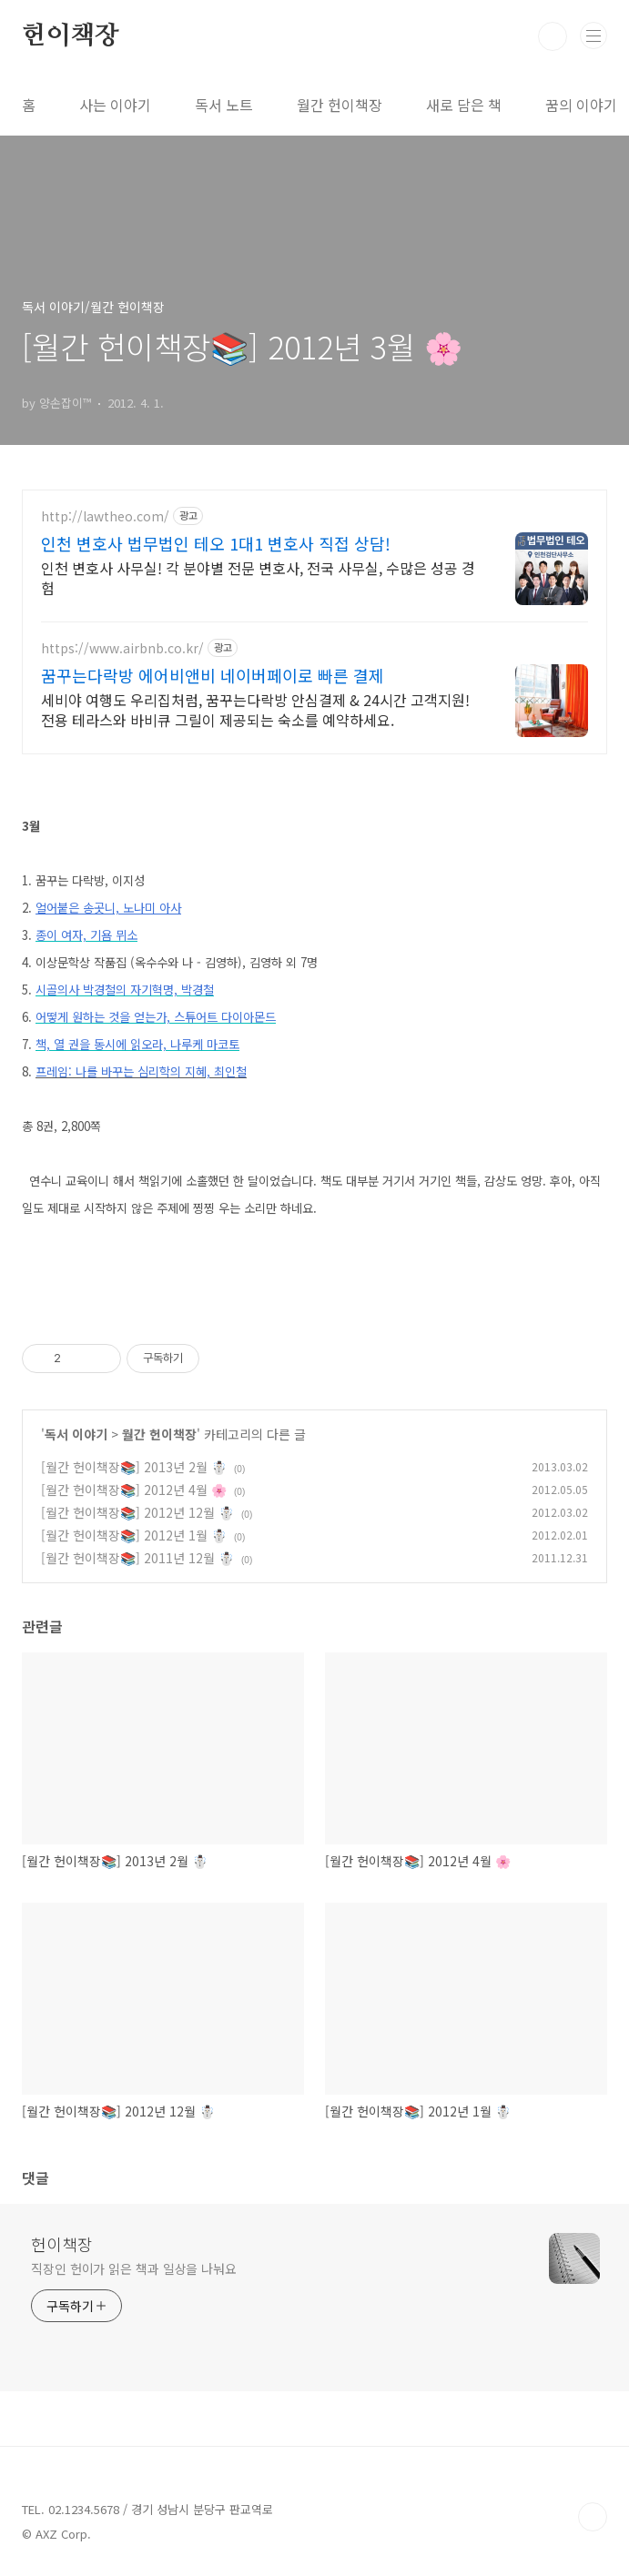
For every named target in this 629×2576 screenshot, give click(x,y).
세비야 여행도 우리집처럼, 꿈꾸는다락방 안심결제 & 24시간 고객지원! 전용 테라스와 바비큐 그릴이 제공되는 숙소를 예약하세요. (255, 709)
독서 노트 (224, 105)
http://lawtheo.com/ (105, 516)
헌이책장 (70, 36)
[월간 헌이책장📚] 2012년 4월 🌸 (134, 1489)
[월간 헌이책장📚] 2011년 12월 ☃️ (137, 1558)
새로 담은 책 (464, 105)
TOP (592, 2516)
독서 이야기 (76, 1434)
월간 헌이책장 (339, 105)
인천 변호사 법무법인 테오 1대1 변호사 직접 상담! (216, 543)
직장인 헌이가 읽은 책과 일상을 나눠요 (134, 2268)
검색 (552, 36)
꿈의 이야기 (581, 105)
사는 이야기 (115, 105)
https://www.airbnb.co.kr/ (122, 648)
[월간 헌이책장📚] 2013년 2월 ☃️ (134, 1467)
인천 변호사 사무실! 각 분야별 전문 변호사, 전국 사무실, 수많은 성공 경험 (258, 577)
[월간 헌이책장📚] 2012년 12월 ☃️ (137, 1512)
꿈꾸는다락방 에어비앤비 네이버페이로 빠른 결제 (212, 675)
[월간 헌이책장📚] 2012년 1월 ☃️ (134, 1535)
